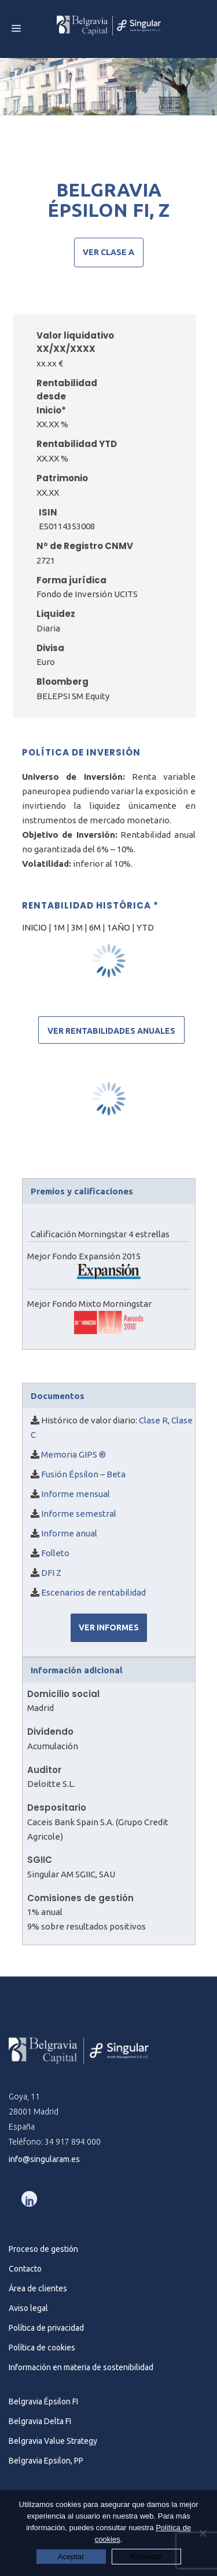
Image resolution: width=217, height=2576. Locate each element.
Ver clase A (108, 252)
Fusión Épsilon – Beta (82, 1474)
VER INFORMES (109, 1627)
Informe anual (69, 1533)
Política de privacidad (46, 2327)
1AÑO (118, 927)
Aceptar (71, 2556)
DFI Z (51, 1573)
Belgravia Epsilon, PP (46, 2460)
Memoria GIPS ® (72, 1454)
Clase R (153, 1420)
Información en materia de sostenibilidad (81, 2367)
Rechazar (146, 2556)
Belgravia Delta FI (40, 2421)
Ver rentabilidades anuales (111, 1031)
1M (60, 927)
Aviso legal (28, 2308)
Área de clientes (38, 2288)
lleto (60, 1553)
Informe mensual (75, 1494)
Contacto (25, 2268)
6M (95, 927)
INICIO (35, 927)
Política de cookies (42, 2347)
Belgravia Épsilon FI (43, 2401)
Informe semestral (78, 1513)
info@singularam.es (44, 2159)
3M (77, 927)
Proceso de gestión (43, 2249)
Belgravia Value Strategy (53, 2441)
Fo (46, 1553)
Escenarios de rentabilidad (93, 1592)
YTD (145, 927)
